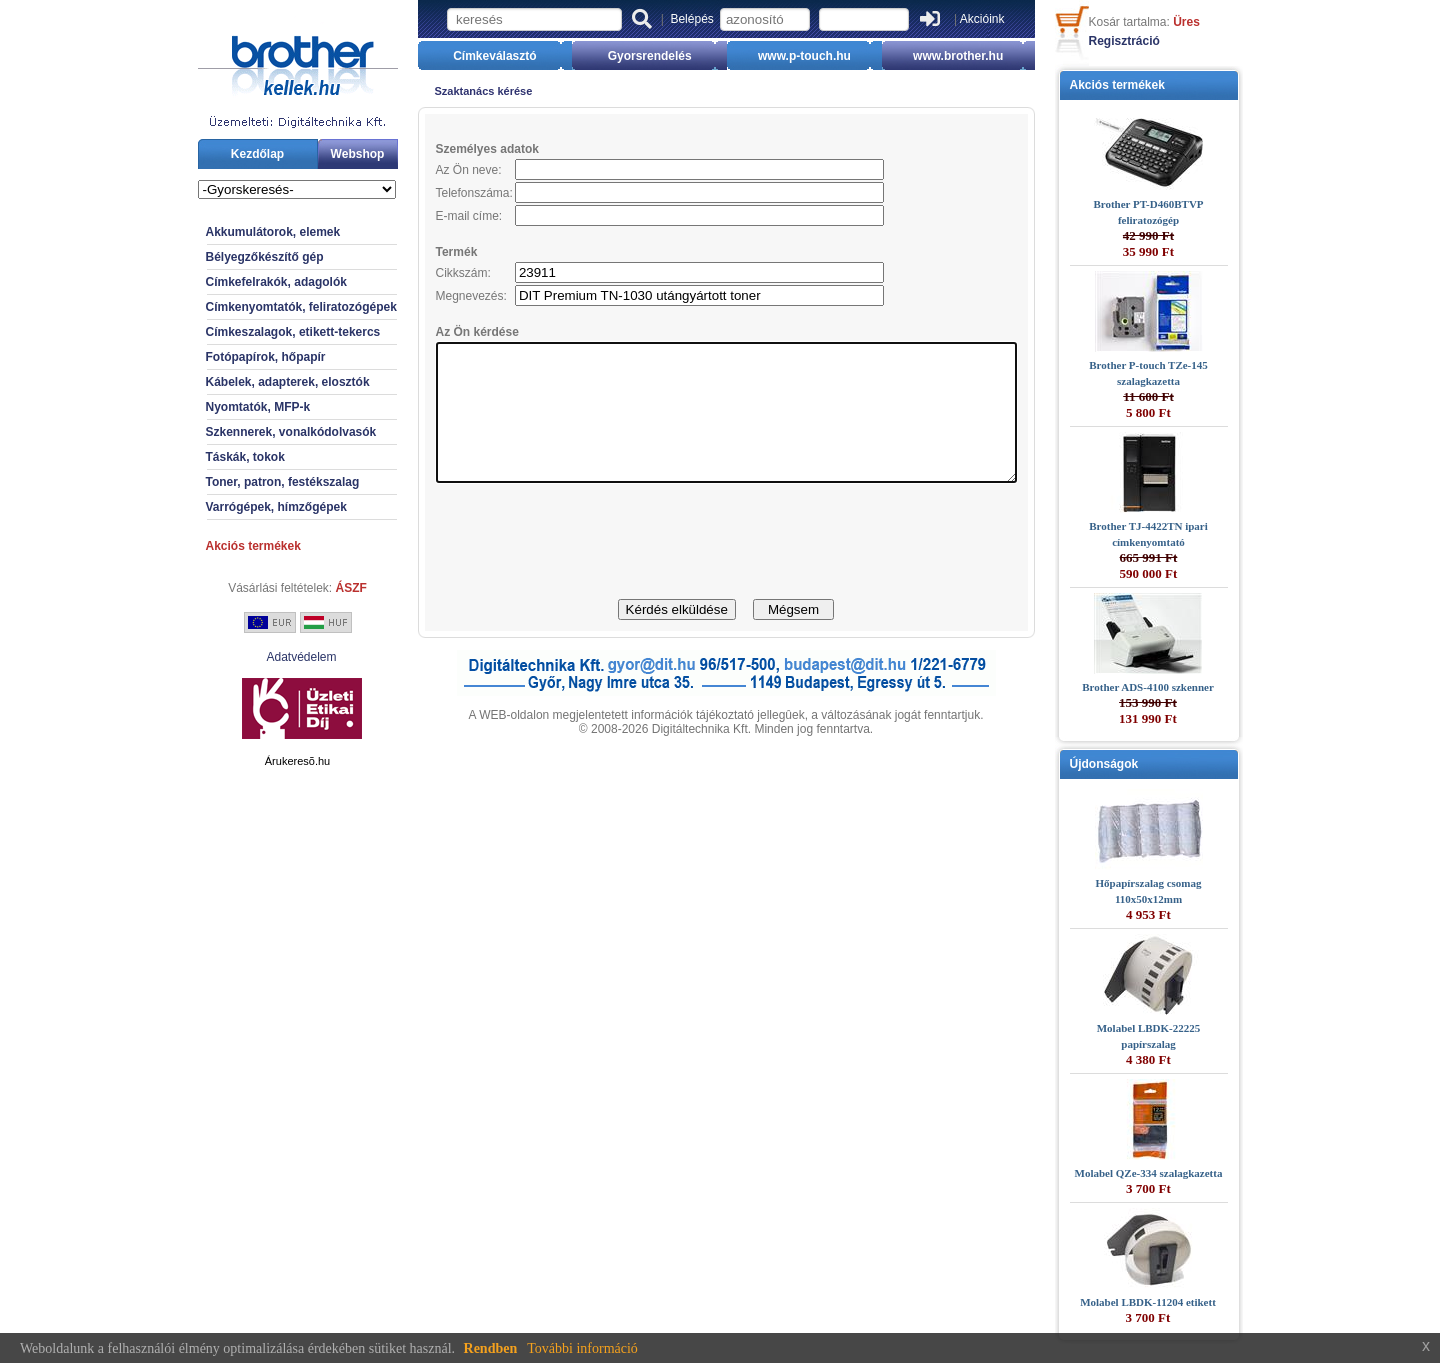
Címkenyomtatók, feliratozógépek (266, 307)
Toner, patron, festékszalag (248, 482)
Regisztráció (1159, 41)
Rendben (491, 1348)
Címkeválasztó (468, 56)
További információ (582, 1348)
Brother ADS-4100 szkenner (1183, 687)
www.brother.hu (984, 56)
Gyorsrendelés (641, 56)
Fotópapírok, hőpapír (231, 357)
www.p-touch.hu (813, 56)
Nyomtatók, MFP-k (223, 407)
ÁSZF (316, 588)
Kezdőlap (222, 154)
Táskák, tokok (210, 457)
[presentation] (726, 569)
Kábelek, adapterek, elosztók (253, 382)
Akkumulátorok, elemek (238, 232)
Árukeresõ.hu (262, 761)
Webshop (323, 154)
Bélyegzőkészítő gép (230, 257)
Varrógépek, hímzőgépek (241, 507)
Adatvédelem (266, 657)
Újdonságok (1139, 764)
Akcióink (982, 19)
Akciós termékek (218, 546)
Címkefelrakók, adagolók (241, 282)
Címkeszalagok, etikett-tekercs (258, 332)
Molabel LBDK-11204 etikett (1183, 1302)
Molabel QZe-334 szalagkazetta (1184, 1173)
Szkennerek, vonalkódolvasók (256, 432)
